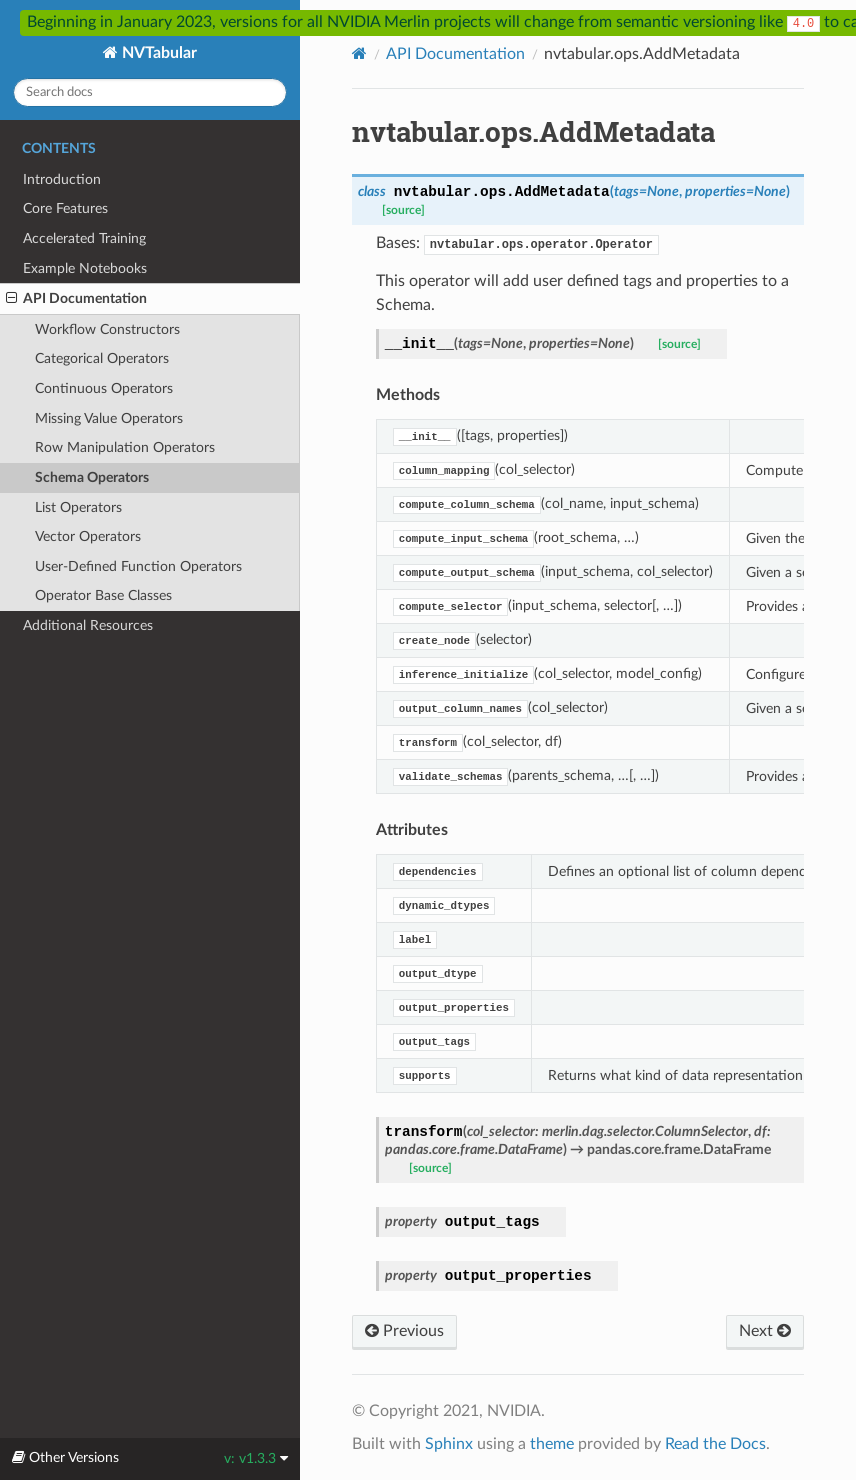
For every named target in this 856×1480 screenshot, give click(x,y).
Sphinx (449, 1444)
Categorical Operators (102, 358)
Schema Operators (92, 477)
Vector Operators (88, 536)
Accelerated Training (84, 238)
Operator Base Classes (103, 595)
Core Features (65, 208)
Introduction (62, 179)
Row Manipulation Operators (125, 447)
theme (552, 1444)
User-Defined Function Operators (138, 566)
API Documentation (76, 299)
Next (765, 1331)
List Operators (78, 507)
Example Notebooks (85, 268)
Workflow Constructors (107, 329)
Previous (404, 1331)
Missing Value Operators (109, 418)
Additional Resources (88, 625)
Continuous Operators (104, 388)
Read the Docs (715, 1444)
